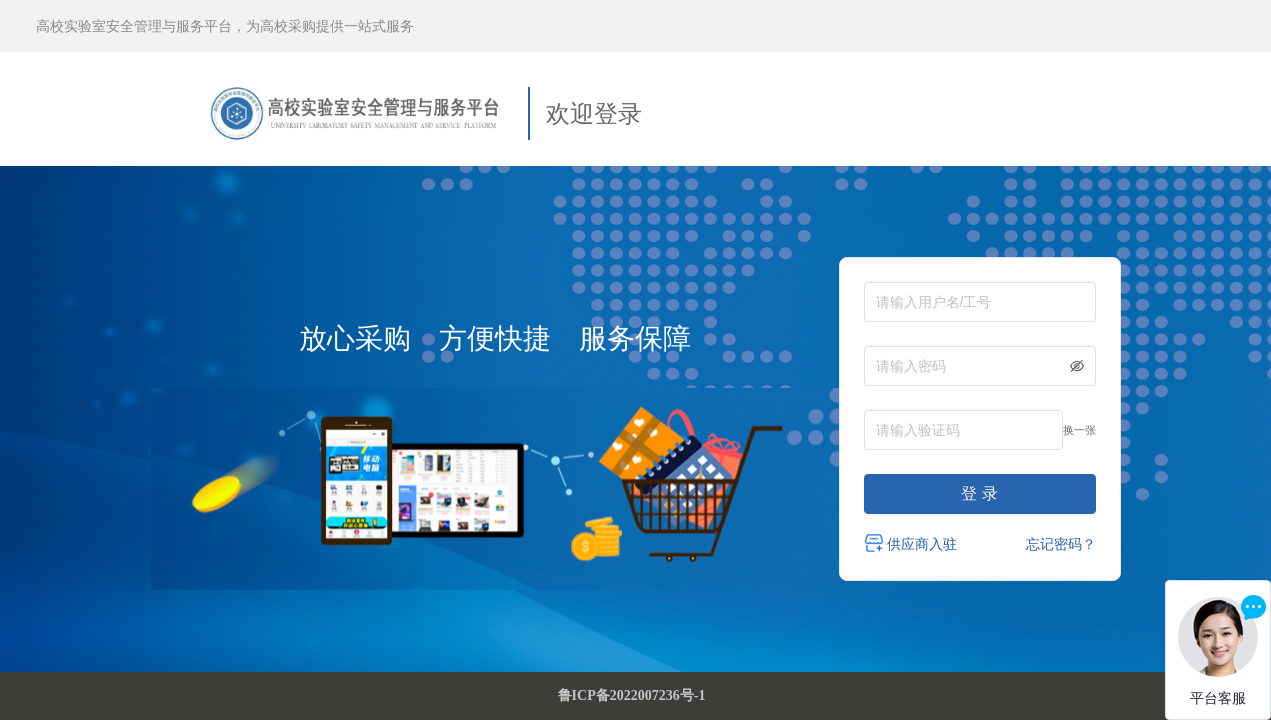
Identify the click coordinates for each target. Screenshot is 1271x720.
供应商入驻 (911, 544)
